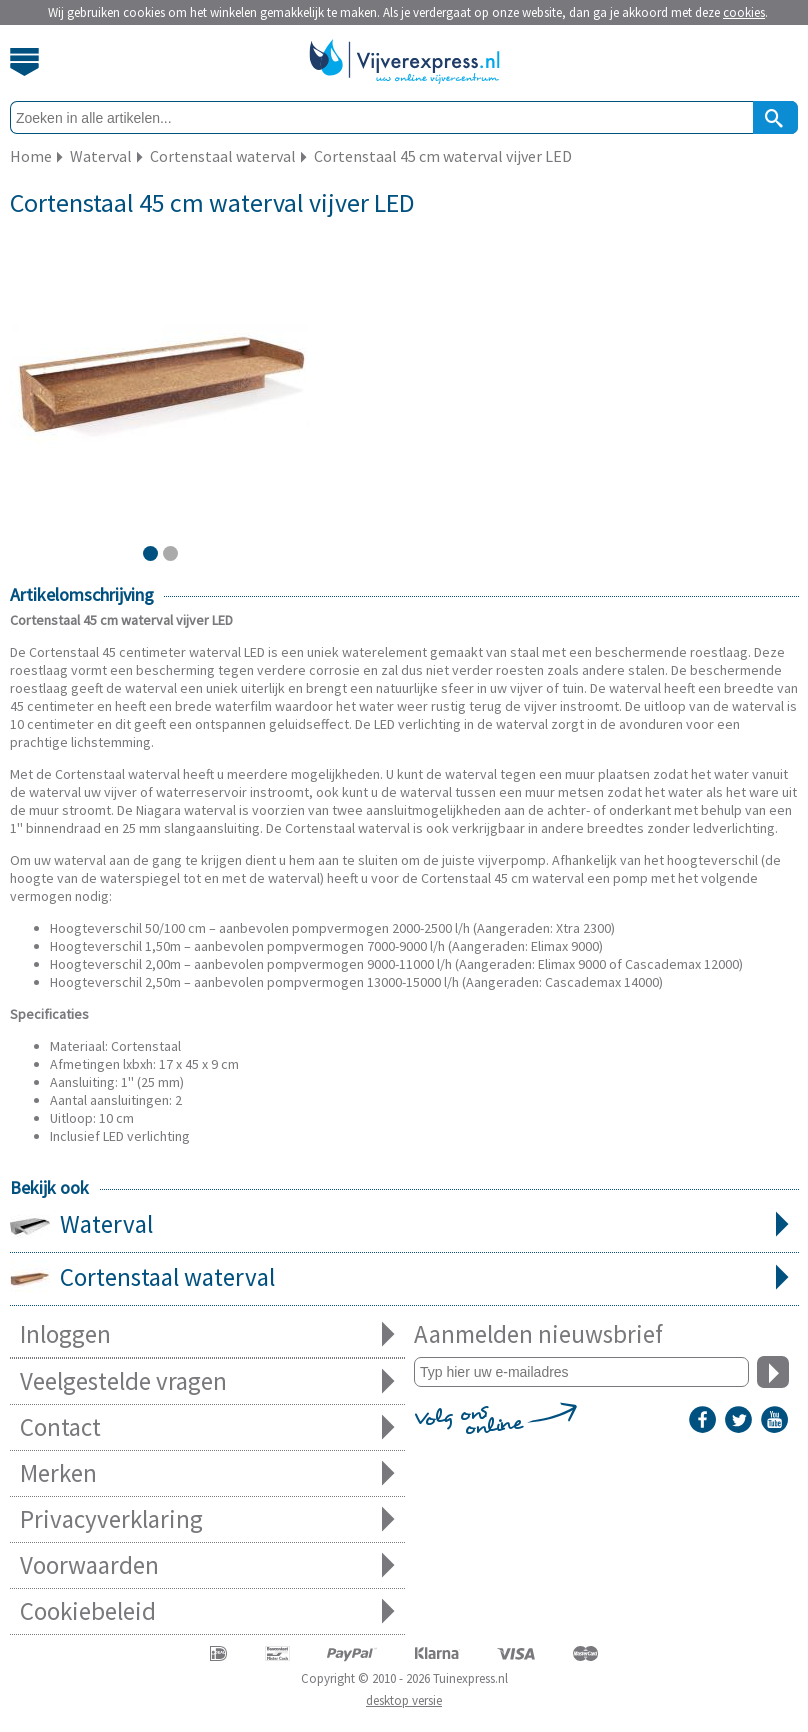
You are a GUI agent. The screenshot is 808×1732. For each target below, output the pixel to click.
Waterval (404, 1226)
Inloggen (207, 1334)
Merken (207, 1473)
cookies (744, 12)
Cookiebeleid (207, 1611)
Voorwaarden (207, 1565)
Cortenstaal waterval (404, 1279)
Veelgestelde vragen (207, 1381)
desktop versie (404, 1700)
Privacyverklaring (207, 1519)
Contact (207, 1427)
